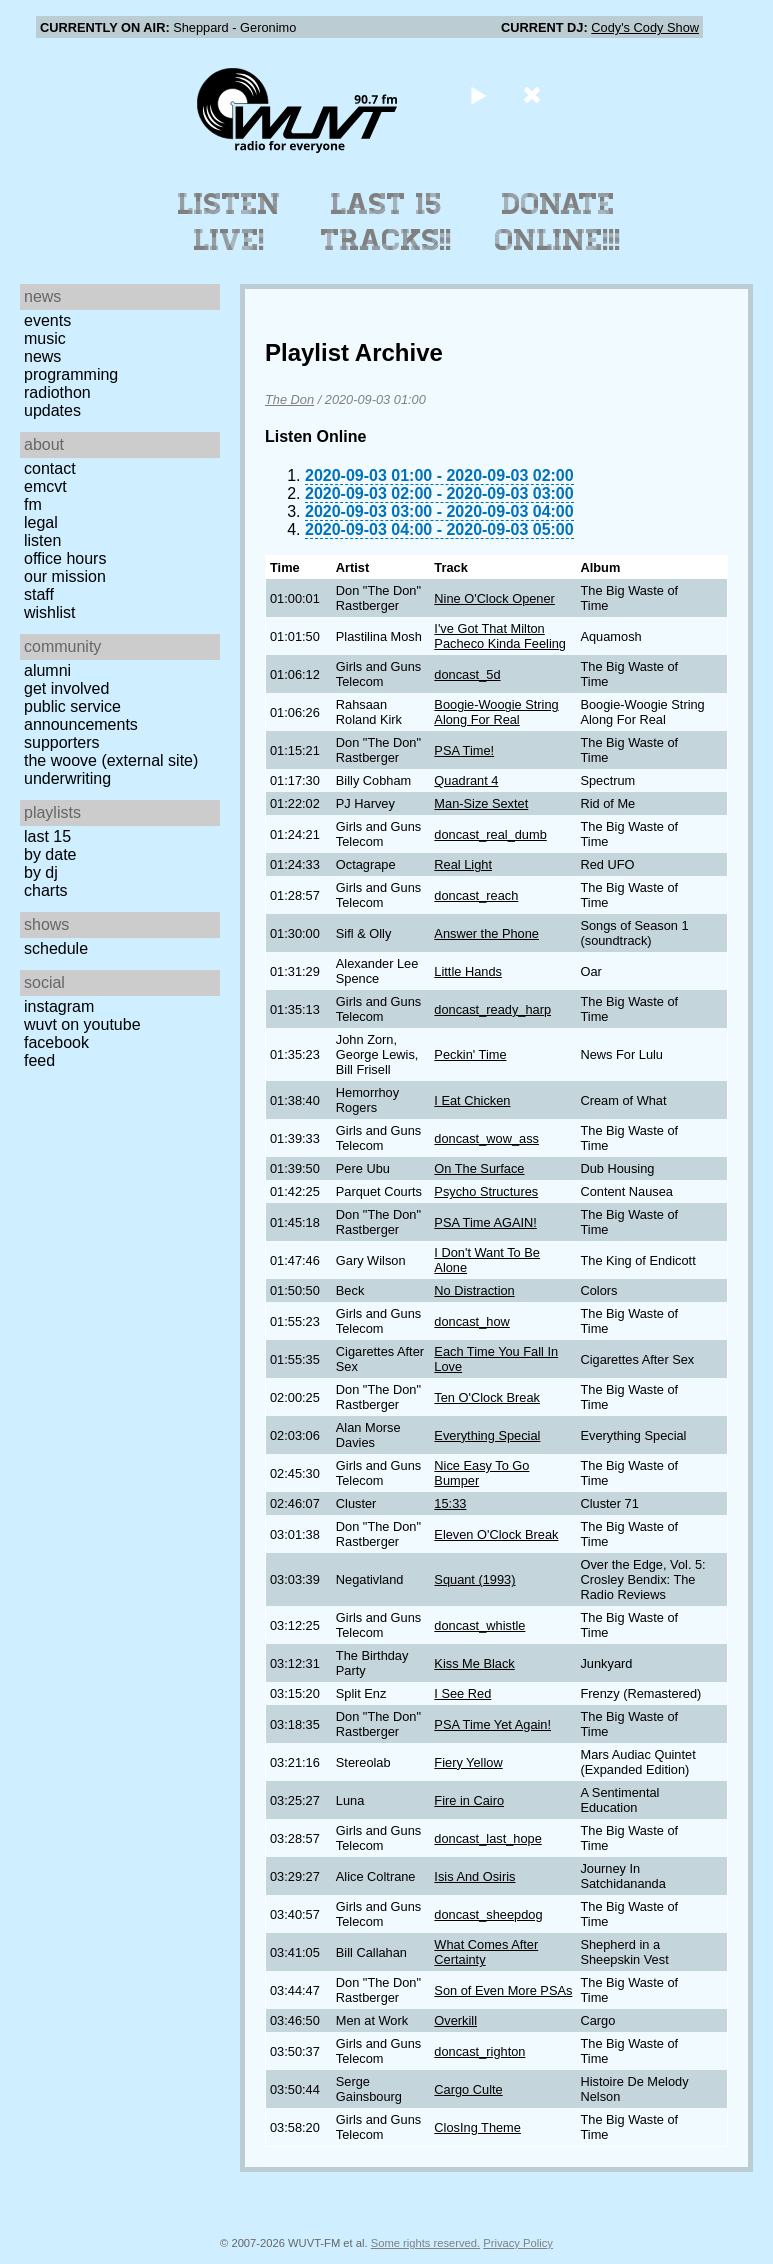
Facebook (56, 1042)
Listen (42, 540)
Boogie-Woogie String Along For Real (496, 712)
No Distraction (474, 1290)
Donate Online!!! (558, 222)
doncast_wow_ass (486, 1138)
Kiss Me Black (474, 1663)
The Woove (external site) (111, 760)
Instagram (59, 1006)
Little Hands (468, 971)
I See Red (462, 1693)
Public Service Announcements (81, 715)
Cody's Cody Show (645, 27)
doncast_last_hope (487, 1838)
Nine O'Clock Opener (494, 598)
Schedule (56, 948)
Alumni (47, 670)
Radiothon (57, 392)
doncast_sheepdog (488, 1914)
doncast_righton (479, 2051)
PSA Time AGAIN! (485, 1222)
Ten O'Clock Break (487, 1397)
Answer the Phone (486, 933)
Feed (39, 1060)
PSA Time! (464, 750)
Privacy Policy (518, 2243)
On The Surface (479, 1168)
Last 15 (47, 836)
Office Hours (65, 558)
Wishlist (50, 612)
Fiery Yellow (468, 1762)
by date (50, 854)
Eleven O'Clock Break (496, 1534)
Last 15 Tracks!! (386, 222)
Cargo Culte (468, 2089)
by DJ (41, 872)
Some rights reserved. (425, 2243)
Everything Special (487, 1435)
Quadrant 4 (466, 780)
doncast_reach (476, 895)
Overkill (455, 2020)
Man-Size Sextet (481, 803)
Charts (46, 890)
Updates (52, 410)
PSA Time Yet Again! (492, 1724)
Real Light (463, 864)
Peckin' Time (470, 1054)
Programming (71, 374)
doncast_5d (467, 674)
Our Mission (65, 576)
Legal (41, 522)
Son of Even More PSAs (503, 1990)
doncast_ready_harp (492, 1009)
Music (45, 338)
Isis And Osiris (474, 1876)
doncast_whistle (479, 1625)
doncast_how (471, 1321)
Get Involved (66, 688)
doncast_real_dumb (490, 834)
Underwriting (67, 778)
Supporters (62, 742)
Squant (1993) (474, 1579)
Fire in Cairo (469, 1800)
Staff (39, 594)
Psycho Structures (486, 1191)
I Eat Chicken (472, 1100)
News (42, 356)
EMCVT (45, 486)
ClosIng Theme (477, 2127)
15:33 (450, 1503)
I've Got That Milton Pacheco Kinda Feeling (500, 636)
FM (33, 504)
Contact (50, 468)
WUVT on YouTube (82, 1024)
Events (47, 320)
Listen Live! (229, 222)
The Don (289, 399)
